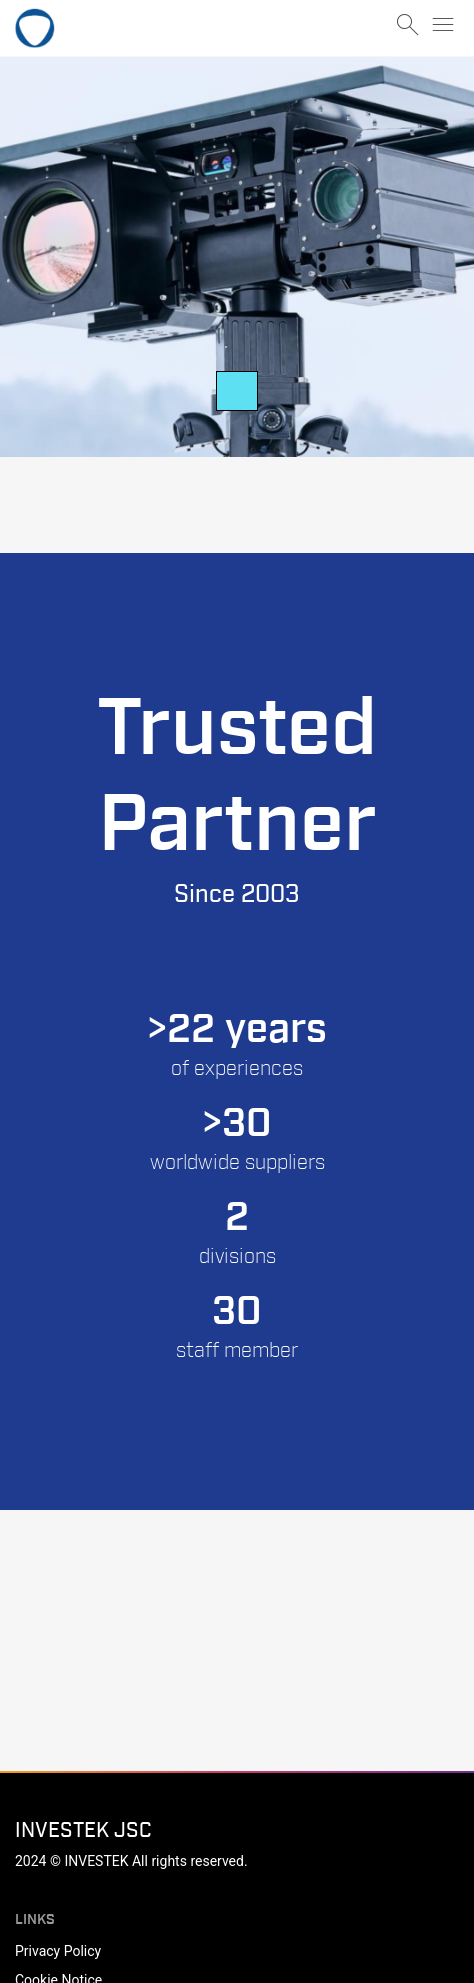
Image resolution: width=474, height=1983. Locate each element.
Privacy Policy (58, 1951)
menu (443, 25)
